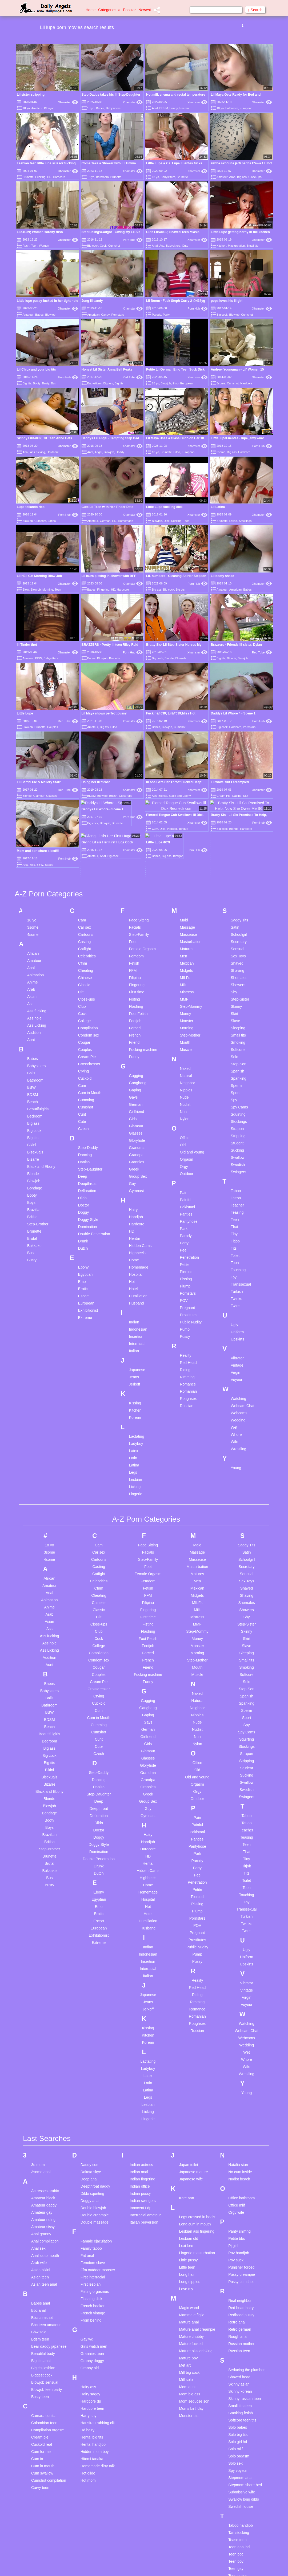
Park (183, 1108)
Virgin (235, 1252)
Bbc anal (38, 2190)
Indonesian (138, 1209)
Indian (134, 1202)
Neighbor (187, 962)
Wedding (238, 1300)
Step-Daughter (90, 1049)
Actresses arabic (45, 2071)
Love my (186, 2169)
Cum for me (41, 2331)
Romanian (188, 1271)
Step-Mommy (191, 886)
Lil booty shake (222, 576)
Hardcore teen (92, 2288)
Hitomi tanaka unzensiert (92, 2341)
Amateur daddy (44, 2085)
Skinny (236, 886)
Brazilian (34, 1089)
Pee (183, 1130)
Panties (186, 1094)
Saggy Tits (239, 800)
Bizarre (33, 1039)
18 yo (26, 108)
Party (166, 314)
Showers (238, 864)
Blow (25, 589)
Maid (184, 800)
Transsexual (241, 1164)
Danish (84, 1041)
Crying (83, 951)
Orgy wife (236, 2092)
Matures (186, 828)
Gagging (136, 955)
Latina (52, 520)
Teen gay (235, 2448)
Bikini (31, 1024)
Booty (37, 383)
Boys (31, 1082)
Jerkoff (134, 1264)
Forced (135, 907)
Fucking (40, 176)
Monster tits (188, 2295)
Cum (82, 965)
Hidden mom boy (95, 2331)
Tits (234, 1128)
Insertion (136, 1216)
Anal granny (41, 2114)
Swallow (237, 1037)
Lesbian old (188, 2118)
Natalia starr (238, 2044)
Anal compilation (45, 2121)
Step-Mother (190, 915)
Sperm (236, 965)
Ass (161, 245)
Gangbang (137, 962)
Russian (186, 1285)
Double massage (95, 2102)
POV (184, 1180)
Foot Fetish (138, 893)
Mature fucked (191, 2223)
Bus (30, 1132)
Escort (83, 1175)
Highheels (137, 1132)
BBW (38, 658)
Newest (144, 10)
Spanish (237, 951)
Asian (32, 876)
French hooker (93, 2186)
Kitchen (221, 245)
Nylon (184, 998)
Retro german (239, 2209)
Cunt (82, 994)
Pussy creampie (241, 2154)
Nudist (185, 984)
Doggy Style (88, 1099)
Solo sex (235, 2343)
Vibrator (237, 1238)
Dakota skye (91, 2052)
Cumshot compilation (48, 2360)
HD (49, 176)
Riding (185, 1249)
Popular (129, 10)
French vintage (93, 2193)
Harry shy (89, 2295)
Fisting (134, 879)
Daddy (120, 452)
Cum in (37, 2339)
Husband (136, 1183)
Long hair (186, 2154)
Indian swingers (143, 2080)
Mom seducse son (194, 2281)
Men (183, 836)
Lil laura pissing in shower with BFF (109, 576)
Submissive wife (241, 2372)
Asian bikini (40, 2150)
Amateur (36, 108)
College (84, 900)
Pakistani (187, 1086)
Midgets (186, 850)
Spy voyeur (237, 2350)
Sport (235, 972)
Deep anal (89, 2059)
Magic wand (189, 2187)
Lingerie (135, 1373)
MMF (184, 879)
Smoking (238, 922)
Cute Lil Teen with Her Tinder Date (107, 507)
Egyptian (85, 1154)
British (32, 1096)
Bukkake (34, 1125)
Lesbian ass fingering (196, 2111)
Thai (234, 1106)
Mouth (185, 922)
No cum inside (240, 2052)
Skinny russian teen (244, 2278)
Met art (185, 2245)
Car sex (84, 807)
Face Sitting (139, 800)
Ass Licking (36, 905)
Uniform (237, 1211)
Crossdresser (89, 943)
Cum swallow (42, 2353)
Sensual (237, 828)
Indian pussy (140, 2073)
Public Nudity (191, 1202)
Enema (184, 108)
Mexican (187, 843)
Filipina (135, 857)
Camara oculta (43, 2295)
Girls (133, 998)
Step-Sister (240, 879)
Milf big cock (189, 2252)
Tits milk (235, 2499)
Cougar (84, 922)
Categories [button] (109, 10)
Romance (188, 1264)
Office (184, 1017)
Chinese (85, 857)
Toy (234, 1157)
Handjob (136, 1096)
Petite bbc (236, 2118)
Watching (238, 1278)
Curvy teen (40, 2367)
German (105, 520)
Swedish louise (240, 2386)
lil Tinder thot (27, 645)
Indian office (140, 2066)
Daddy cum (90, 2044)
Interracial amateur (145, 2095)
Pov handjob (238, 2133)
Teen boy (235, 2441)
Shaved (237, 843)
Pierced (186, 1151)
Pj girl (233, 2125)
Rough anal (237, 2216)
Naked (185, 948)
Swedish (238, 1044)
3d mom (38, 2044)
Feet (133, 821)
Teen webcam (239, 2463)
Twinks (236, 1178)
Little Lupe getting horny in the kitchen (240, 232)
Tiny (234, 1113)
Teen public (237, 2455)
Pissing (186, 1158)
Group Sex (138, 1056)
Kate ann (186, 2078)
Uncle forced (41, 2553)
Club (82, 886)
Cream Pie (87, 936)
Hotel (133, 1168)
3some (221, 383)
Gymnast (136, 1070)
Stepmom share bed (245, 2365)
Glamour (136, 1005)
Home (90, 10)
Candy (105, 314)
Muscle (185, 929)
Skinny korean (240, 2271)
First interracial (93, 2157)
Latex (133, 1330)
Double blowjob (93, 2088)
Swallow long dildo (243, 2379)
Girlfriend (136, 991)
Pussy (185, 1216)
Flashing (136, 886)
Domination (87, 1106)
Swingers (238, 1051)
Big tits (26, 383)
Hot (132, 1161)
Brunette (28, 176)
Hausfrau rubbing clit (98, 2303)
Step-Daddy (88, 1027)
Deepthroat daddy (95, 2066)
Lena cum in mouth (195, 2104)
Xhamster (68, 102)
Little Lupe (25, 713)
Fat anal (87, 2135)
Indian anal (139, 2052)
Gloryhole (137, 1020)
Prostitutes (188, 1194)
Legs (133, 1352)
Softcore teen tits (242, 2300)
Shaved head (239, 2257)
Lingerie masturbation (197, 2133)
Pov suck (235, 2140)
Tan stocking (238, 2412)
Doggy (83, 1092)
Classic (84, 864)
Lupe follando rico (31, 507)
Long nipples (189, 2161)
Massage (187, 807)
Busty (46, 383)
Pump (185, 1209)
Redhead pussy (241, 2195)
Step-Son (238, 943)
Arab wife (39, 2142)
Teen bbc (235, 2434)
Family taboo (91, 2128)
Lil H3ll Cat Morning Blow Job (39, 576)
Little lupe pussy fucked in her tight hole (47, 301)
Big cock (92, 245)
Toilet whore (238, 2506)
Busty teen (40, 2276)
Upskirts (237, 1219)
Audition (34, 912)
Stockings (245, 520)
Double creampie (95, 2095)
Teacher (237, 1085)
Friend (134, 922)
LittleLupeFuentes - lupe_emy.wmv (237, 438)
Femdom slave (93, 2142)
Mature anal (189, 2202)
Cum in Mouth (89, 972)
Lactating (136, 1316)
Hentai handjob (93, 2324)
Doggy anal (90, 2080)
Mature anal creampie (197, 2209)
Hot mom (88, 2360)
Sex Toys (238, 836)
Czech (83, 1008)
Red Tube (133, 377)
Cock (103, 245)
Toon (235, 1142)
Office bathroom (241, 2078)
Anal (155, 108)
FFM (133, 850)
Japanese (137, 1249)
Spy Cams (239, 987)
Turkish (237, 1171)
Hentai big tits (92, 2317)
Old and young (192, 1032)
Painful (185, 1079)
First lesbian (91, 2164)
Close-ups (255, 176)
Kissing (135, 1283)
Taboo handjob (240, 2405)
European (246, 108)
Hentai (134, 1118)
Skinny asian (238, 2264)
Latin (133, 1337)
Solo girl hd (237, 2321)
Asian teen (40, 2157)
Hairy (133, 1089)
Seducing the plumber (246, 2250)
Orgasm (186, 1039)
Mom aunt (187, 2267)
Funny (134, 936)
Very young (40, 2572)
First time (137, 871)
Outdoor (186, 1053)
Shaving (237, 850)
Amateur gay (41, 2092)
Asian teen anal (44, 2164)
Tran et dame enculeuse (239, 2515)
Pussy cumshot (241, 2161)
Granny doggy (92, 2240)
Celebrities (87, 836)
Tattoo (236, 1077)
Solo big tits (237, 2314)
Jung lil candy (92, 301)
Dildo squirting (92, 2073)
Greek (134, 1049)
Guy (132, 1063)
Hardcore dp (91, 2281)
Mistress (187, 871)
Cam (82, 800)
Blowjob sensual (44, 2262)
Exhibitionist (88, 1190)
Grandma (137, 1027)
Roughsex (188, 1278)
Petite (184, 1144)
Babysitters (113, 108)
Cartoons (85, 814)
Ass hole (34, 898)
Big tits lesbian (43, 2248)
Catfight (84, 828)
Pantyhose (188, 1101)
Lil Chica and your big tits (36, 369)
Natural (186, 955)
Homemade (125, 520)
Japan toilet (188, 2044)
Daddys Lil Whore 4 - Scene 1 (233, 713)
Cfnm (82, 843)
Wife (234, 1321)
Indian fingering (142, 2059)
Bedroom (34, 996)
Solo (234, 936)
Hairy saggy (90, 2274)
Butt (53, 383)
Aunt (31, 919)
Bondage (34, 1068)
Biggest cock (41, 2255)
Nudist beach (239, 2059)
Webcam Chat (242, 1285)
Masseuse (188, 814)
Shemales (239, 857)
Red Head (188, 1242)
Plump (185, 1166)
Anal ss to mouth (45, 2135)
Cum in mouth (42, 2346)
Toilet (235, 1135)
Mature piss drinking (195, 2231)
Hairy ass (88, 2267)
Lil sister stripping (31, 94)
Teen (34, 245)
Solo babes (237, 2307)
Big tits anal (40, 2240)
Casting (84, 821)
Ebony (83, 1147)
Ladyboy (136, 1323)
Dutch (83, 1128)
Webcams (239, 1292)
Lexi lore (186, 2125)
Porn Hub (133, 239)
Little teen (187, 2147)
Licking (135, 1366)
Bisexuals (35, 1032)
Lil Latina (218, 507)
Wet (234, 1307)
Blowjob (49, 108)
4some (32, 814)
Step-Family (139, 814)
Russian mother (241, 2223)
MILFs (185, 857)
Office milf (236, 2085)
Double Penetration (94, 1113)
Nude (184, 977)
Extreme (85, 1197)
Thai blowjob (238, 2470)
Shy (234, 871)
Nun (183, 991)
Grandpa (136, 1034)
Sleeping (238, 907)
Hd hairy (87, 2310)
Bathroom (231, 108)
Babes (100, 108)
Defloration (87, 1070)
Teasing (237, 1092)
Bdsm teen (40, 2219)
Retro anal (237, 2202)
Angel (98, 452)
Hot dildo (88, 2353)
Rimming (187, 1256)
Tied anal (235, 2477)
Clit (80, 871)
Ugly (234, 1204)
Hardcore (59, 176)
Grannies (136, 1041)
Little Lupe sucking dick (164, 507)
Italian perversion (144, 2102)
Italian (134, 1230)
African (33, 833)
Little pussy (188, 2140)
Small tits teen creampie (240, 2288)
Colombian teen (44, 2303)
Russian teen (239, 2231)
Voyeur (236, 1259)
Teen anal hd (239, 2427)
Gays (133, 977)
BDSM (163, 108)
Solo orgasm (238, 2336)
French (135, 915)
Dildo (176, 452)
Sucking (176, 520)
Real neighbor (239, 2180)
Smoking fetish (240, 2293)
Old (183, 1024)
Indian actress (141, 2044)
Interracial (137, 1223)
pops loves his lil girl (227, 301)
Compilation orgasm (48, 2310)
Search (255, 10)
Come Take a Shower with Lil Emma (109, 163)
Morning (47, 589)
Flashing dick (91, 2178)
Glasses (136, 1013)
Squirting (238, 994)
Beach (32, 981)
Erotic (83, 1168)
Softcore (238, 929)
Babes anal (40, 2183)
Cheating (85, 850)
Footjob (135, 900)
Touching (238, 1149)
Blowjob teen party (46, 2269)
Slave (235, 900)
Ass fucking (37, 452)
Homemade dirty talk (98, 2346)
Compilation (88, 907)
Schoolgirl (239, 814)
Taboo (236, 1070)
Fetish (134, 843)
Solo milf (235, 2329)
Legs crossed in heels (197, 2097)
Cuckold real (41, 2324)
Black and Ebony (41, 1046)
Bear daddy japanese (48, 2226)
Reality (185, 1235)
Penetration (189, 1137)
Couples (52, 727)
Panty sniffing (239, 2111)
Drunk (83, 1121)
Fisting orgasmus (95, 2171)
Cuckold (85, 958)
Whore (236, 1314)
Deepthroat (87, 1063)
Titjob (235, 1121)
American (93, 314)
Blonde (169, 658)
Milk (183, 864)
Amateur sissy (43, 2106)
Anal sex (38, 2128)
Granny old (90, 2248)
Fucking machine (143, 929)
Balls (31, 952)
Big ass (242, 176)
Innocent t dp (140, 2088)
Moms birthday (191, 2288)
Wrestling (238, 1328)
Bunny (173, 108)
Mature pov (188, 2238)
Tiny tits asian (239, 2491)
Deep (82, 1056)
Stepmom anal (240, 2357)
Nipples (186, 970)
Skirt (234, 893)
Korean (135, 1297)
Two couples (238, 2520)
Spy (234, 979)
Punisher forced (241, 2147)
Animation (35, 854)
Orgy (184, 1046)
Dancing (85, 1034)
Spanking (238, 958)
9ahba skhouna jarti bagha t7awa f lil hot (242, 163)
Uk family (39, 2539)
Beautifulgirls (38, 988)
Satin (235, 807)
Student (237, 1023)
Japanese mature (193, 2052)
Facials (135, 807)
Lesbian (135, 1359)
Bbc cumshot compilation (42, 2199)
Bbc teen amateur (46, 2205)
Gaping (135, 970)
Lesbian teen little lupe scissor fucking (46, 163)
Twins (235, 1185)
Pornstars (117, 314)
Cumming (86, 979)
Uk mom (38, 2546)
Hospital (136, 1154)
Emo (176, 383)
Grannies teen (92, 2233)
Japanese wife (191, 2059)
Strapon (237, 1008)
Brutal (32, 1118)
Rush (25, 245)
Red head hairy (241, 2187)
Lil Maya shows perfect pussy (104, 713)
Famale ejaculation (96, 2121)
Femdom (136, 836)
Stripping (238, 1015)
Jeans (134, 1256)
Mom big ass (189, 2274)
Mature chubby (191, 2216)
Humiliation (138, 1175)
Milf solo (186, 2259)
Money (185, 893)
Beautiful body (43, 2233)
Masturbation (236, 245)
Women (44, 245)
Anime (32, 862)
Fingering (103, 589)
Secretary (239, 821)
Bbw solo (38, 2212)
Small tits (252, 245)
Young (236, 1347)
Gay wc (87, 2219)
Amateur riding (43, 2099)
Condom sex (88, 915)
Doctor (83, 1085)
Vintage (237, 1245)
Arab (232, 176)
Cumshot (114, 245)
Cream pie (40, 2317)
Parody (156, 314)
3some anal (40, 2052)
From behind (91, 2200)
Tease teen (237, 2419)
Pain (183, 1072)
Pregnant (187, 1187)
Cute (185, 245)
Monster (186, 900)
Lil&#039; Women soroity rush (40, 232)
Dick (166, 520)
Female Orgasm (142, 828)
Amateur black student (43, 2080)
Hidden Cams (140, 1125)
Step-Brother (37, 1104)
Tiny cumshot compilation (239, 2486)
